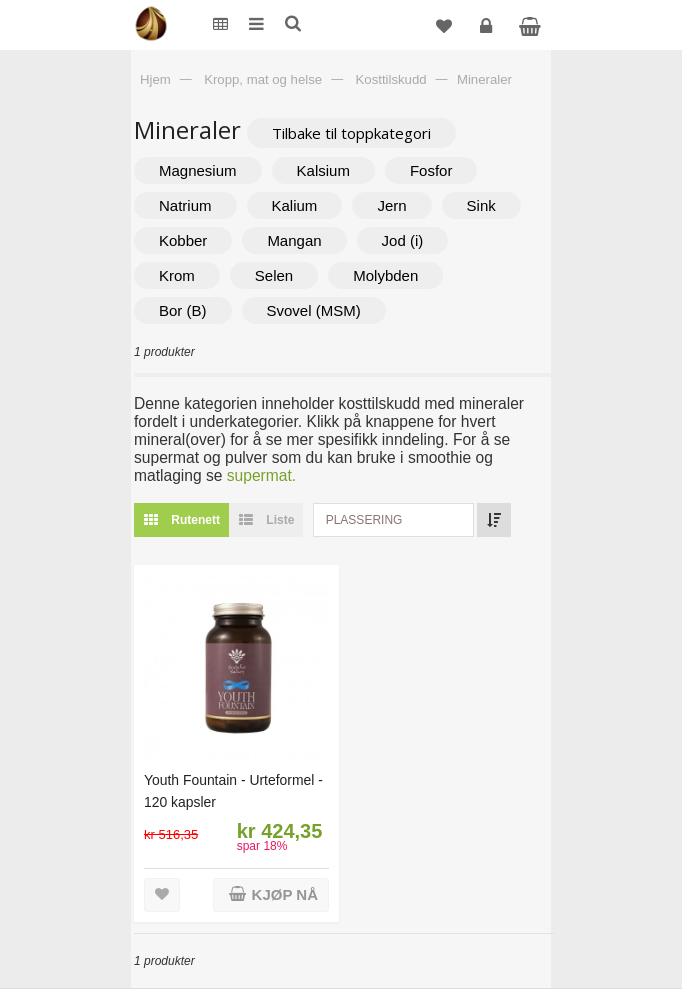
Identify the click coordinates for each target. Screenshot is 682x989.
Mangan (294, 240)
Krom (177, 275)
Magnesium (198, 170)
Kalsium (323, 170)
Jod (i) (403, 240)
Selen (274, 275)
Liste (261, 520)
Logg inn (488, 33)
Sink (481, 205)
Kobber (183, 240)
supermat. (261, 475)
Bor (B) (183, 310)
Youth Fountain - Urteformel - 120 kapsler (233, 791)
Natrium (185, 205)
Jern (391, 205)
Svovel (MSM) (314, 310)
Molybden (385, 275)
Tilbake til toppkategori (351, 133)
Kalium (295, 205)
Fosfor (431, 170)
